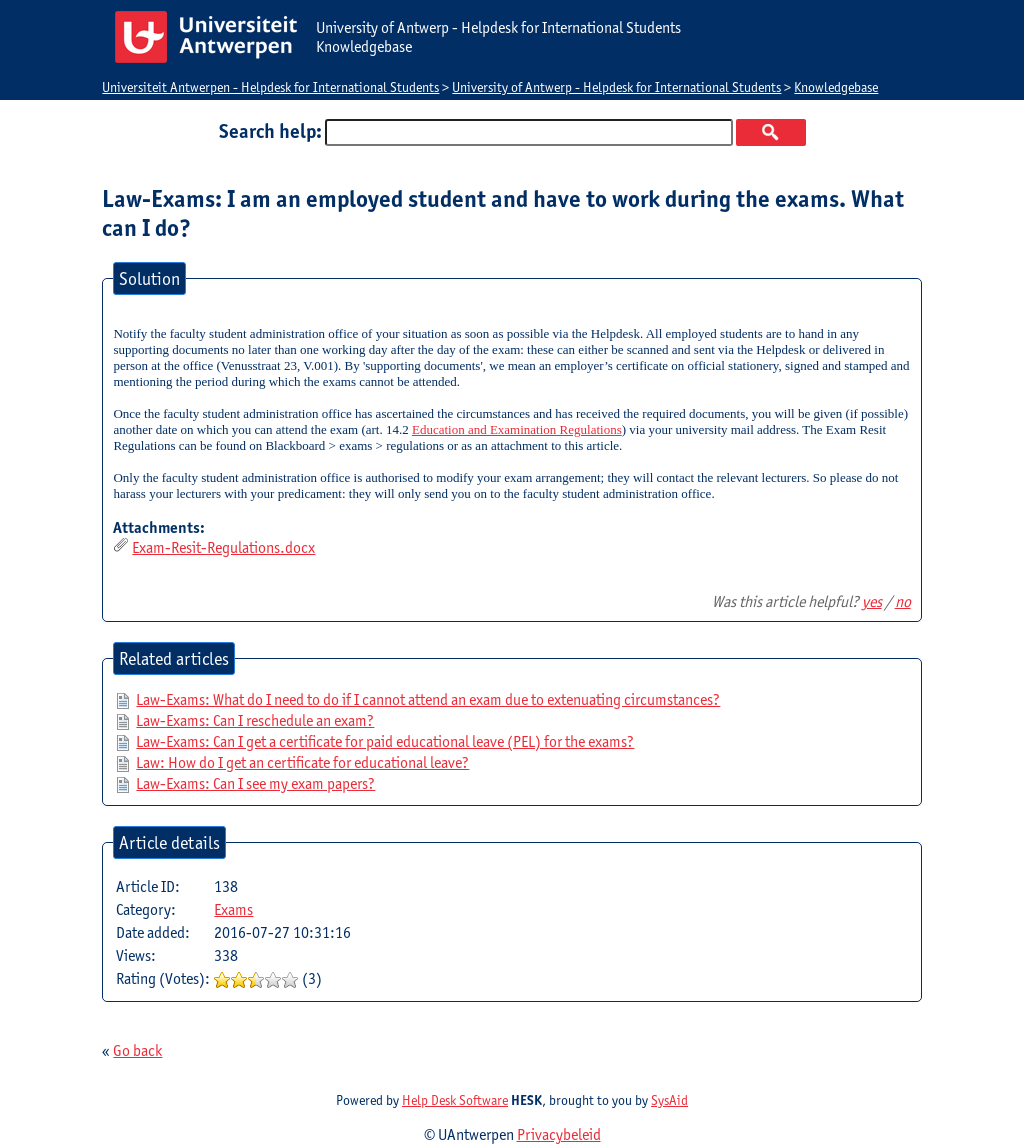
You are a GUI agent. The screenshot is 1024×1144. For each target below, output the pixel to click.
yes (872, 601)
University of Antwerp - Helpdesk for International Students (616, 87)
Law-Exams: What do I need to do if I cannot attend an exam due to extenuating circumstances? (428, 699)
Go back (137, 1050)
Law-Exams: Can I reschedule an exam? (255, 720)
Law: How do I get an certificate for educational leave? (302, 762)
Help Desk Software (455, 1100)
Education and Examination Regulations (517, 429)
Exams (233, 909)
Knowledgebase (836, 87)
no (903, 601)
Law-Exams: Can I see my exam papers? (255, 783)
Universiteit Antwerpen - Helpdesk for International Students (270, 87)
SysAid (669, 1100)
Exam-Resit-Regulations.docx (223, 547)
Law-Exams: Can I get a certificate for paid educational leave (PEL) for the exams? (385, 741)
